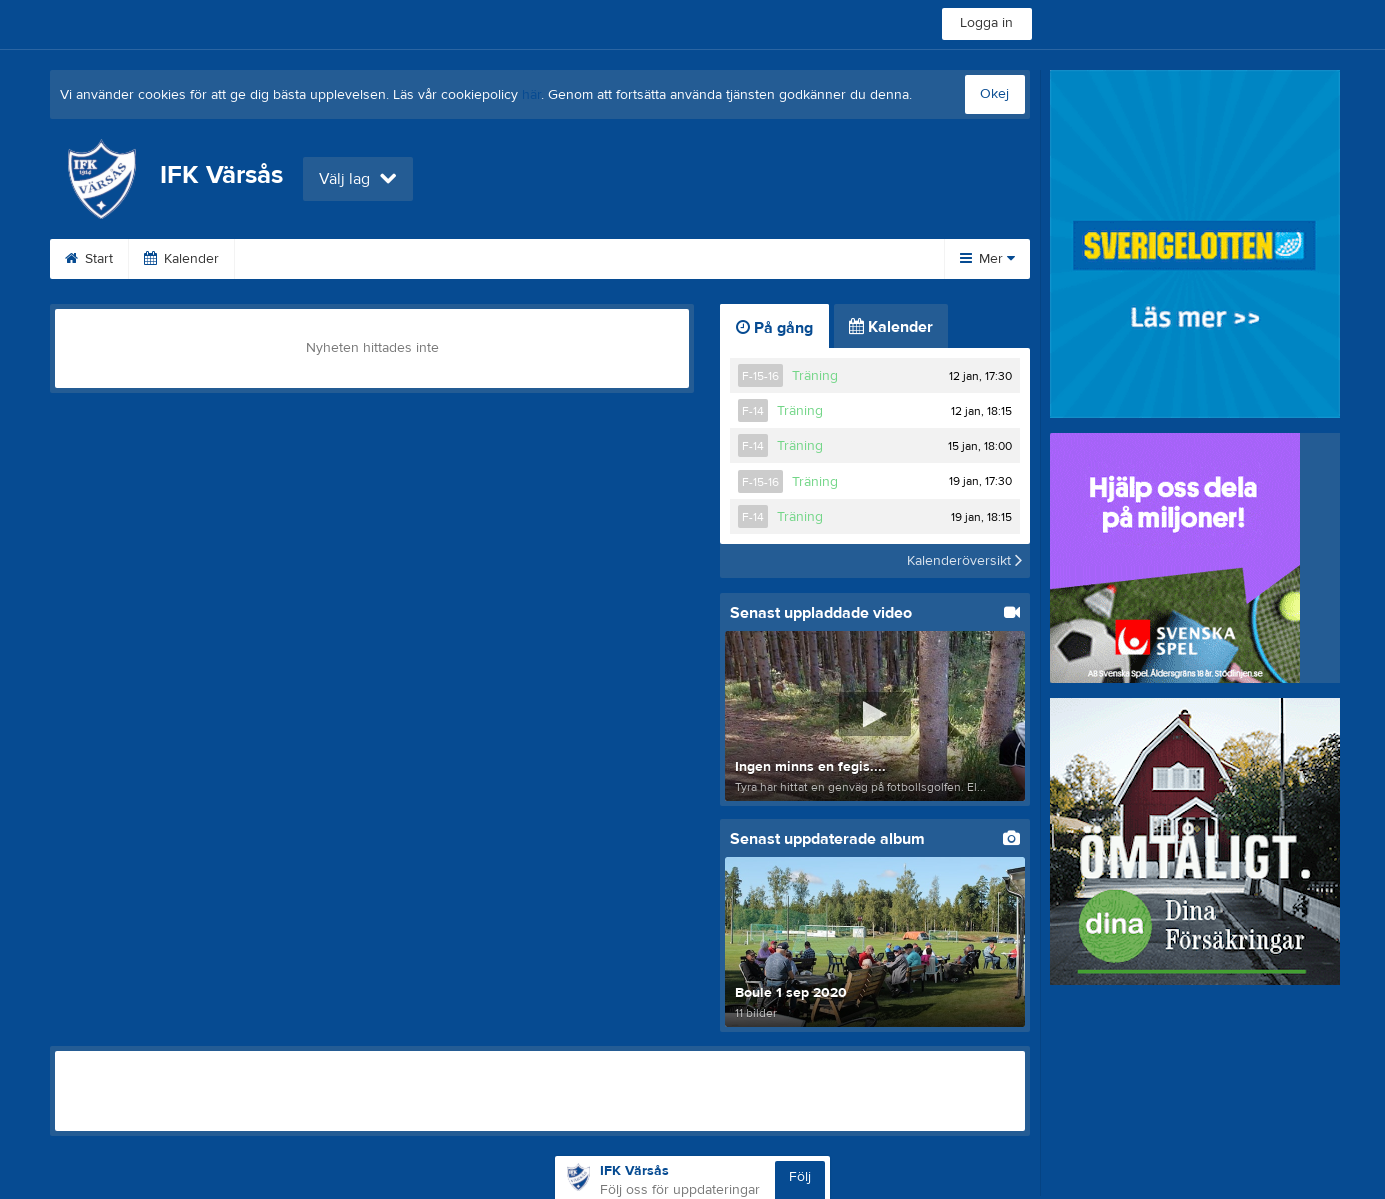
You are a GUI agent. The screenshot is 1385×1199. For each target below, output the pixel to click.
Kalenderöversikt (964, 561)
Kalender (181, 259)
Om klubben (521, 259)
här (531, 95)
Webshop (405, 259)
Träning (815, 376)
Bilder (811, 259)
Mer (987, 259)
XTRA (625, 259)
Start (89, 259)
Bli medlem (293, 259)
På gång (774, 328)
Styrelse (717, 259)
